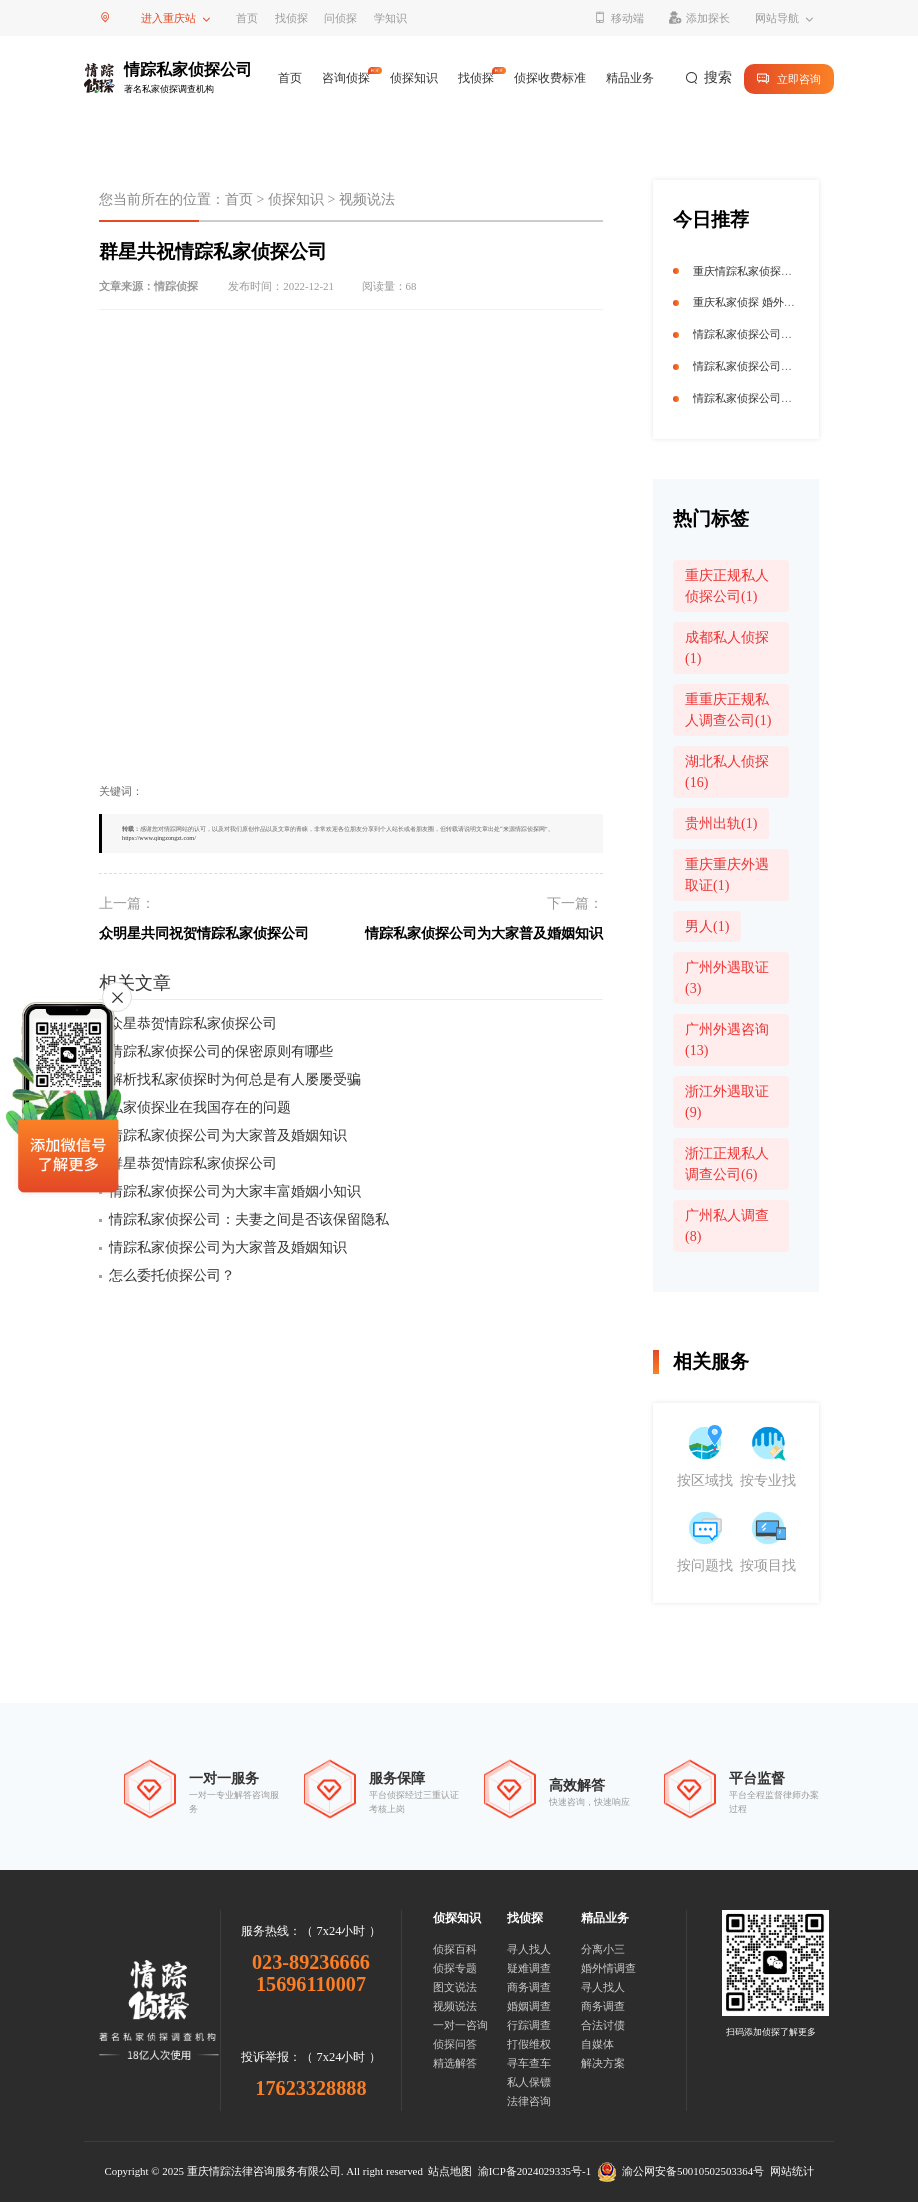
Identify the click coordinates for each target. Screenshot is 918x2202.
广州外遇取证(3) (727, 978)
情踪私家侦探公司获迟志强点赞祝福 (781, 334)
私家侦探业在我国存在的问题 (200, 1107)
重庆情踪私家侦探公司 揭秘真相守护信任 (793, 271)
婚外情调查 (608, 1968)
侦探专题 (455, 1968)
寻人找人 (529, 1949)
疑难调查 (529, 1968)
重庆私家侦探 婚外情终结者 (760, 302)
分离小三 (603, 1949)
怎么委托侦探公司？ (172, 1275)
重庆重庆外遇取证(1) (727, 875)
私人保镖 (529, 2082)
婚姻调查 (529, 2006)
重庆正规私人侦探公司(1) (727, 586)
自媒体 (597, 2044)
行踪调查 (529, 2025)
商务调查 (529, 1987)
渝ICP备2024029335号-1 (534, 2171)
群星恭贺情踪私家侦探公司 (193, 1163)
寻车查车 (529, 2063)
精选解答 (455, 2063)
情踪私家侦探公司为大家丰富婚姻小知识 (235, 1191)
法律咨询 (529, 2101)
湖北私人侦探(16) (727, 772)
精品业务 (630, 78)
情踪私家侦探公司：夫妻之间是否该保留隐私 (249, 1219)
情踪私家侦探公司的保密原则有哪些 (221, 1051)
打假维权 (529, 2044)
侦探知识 (414, 78)
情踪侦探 (176, 286)
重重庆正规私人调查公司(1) (728, 710)
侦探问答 (455, 2044)
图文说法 (455, 1987)
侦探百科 (455, 1949)
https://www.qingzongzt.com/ (159, 837)
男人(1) (707, 926)
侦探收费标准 (550, 78)
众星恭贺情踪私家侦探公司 (193, 1023)
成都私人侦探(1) (727, 648)
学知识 (390, 18)
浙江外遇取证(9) (727, 1102)
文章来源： (148, 286)
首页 (247, 18)
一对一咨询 (460, 2025)
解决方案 (603, 2063)
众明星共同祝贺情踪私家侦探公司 (204, 933)
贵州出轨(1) (721, 823)
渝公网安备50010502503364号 (681, 2171)
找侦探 (291, 18)
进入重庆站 (168, 18)
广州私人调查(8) (727, 1226)
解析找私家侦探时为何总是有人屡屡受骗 (235, 1079)
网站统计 (792, 2171)
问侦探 (340, 18)
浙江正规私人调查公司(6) (727, 1164)
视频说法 (367, 199)
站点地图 (450, 2171)
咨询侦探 (346, 78)
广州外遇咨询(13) (727, 1040)
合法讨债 (603, 2025)
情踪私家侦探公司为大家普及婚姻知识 (484, 933)
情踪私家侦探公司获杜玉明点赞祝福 (781, 366)
